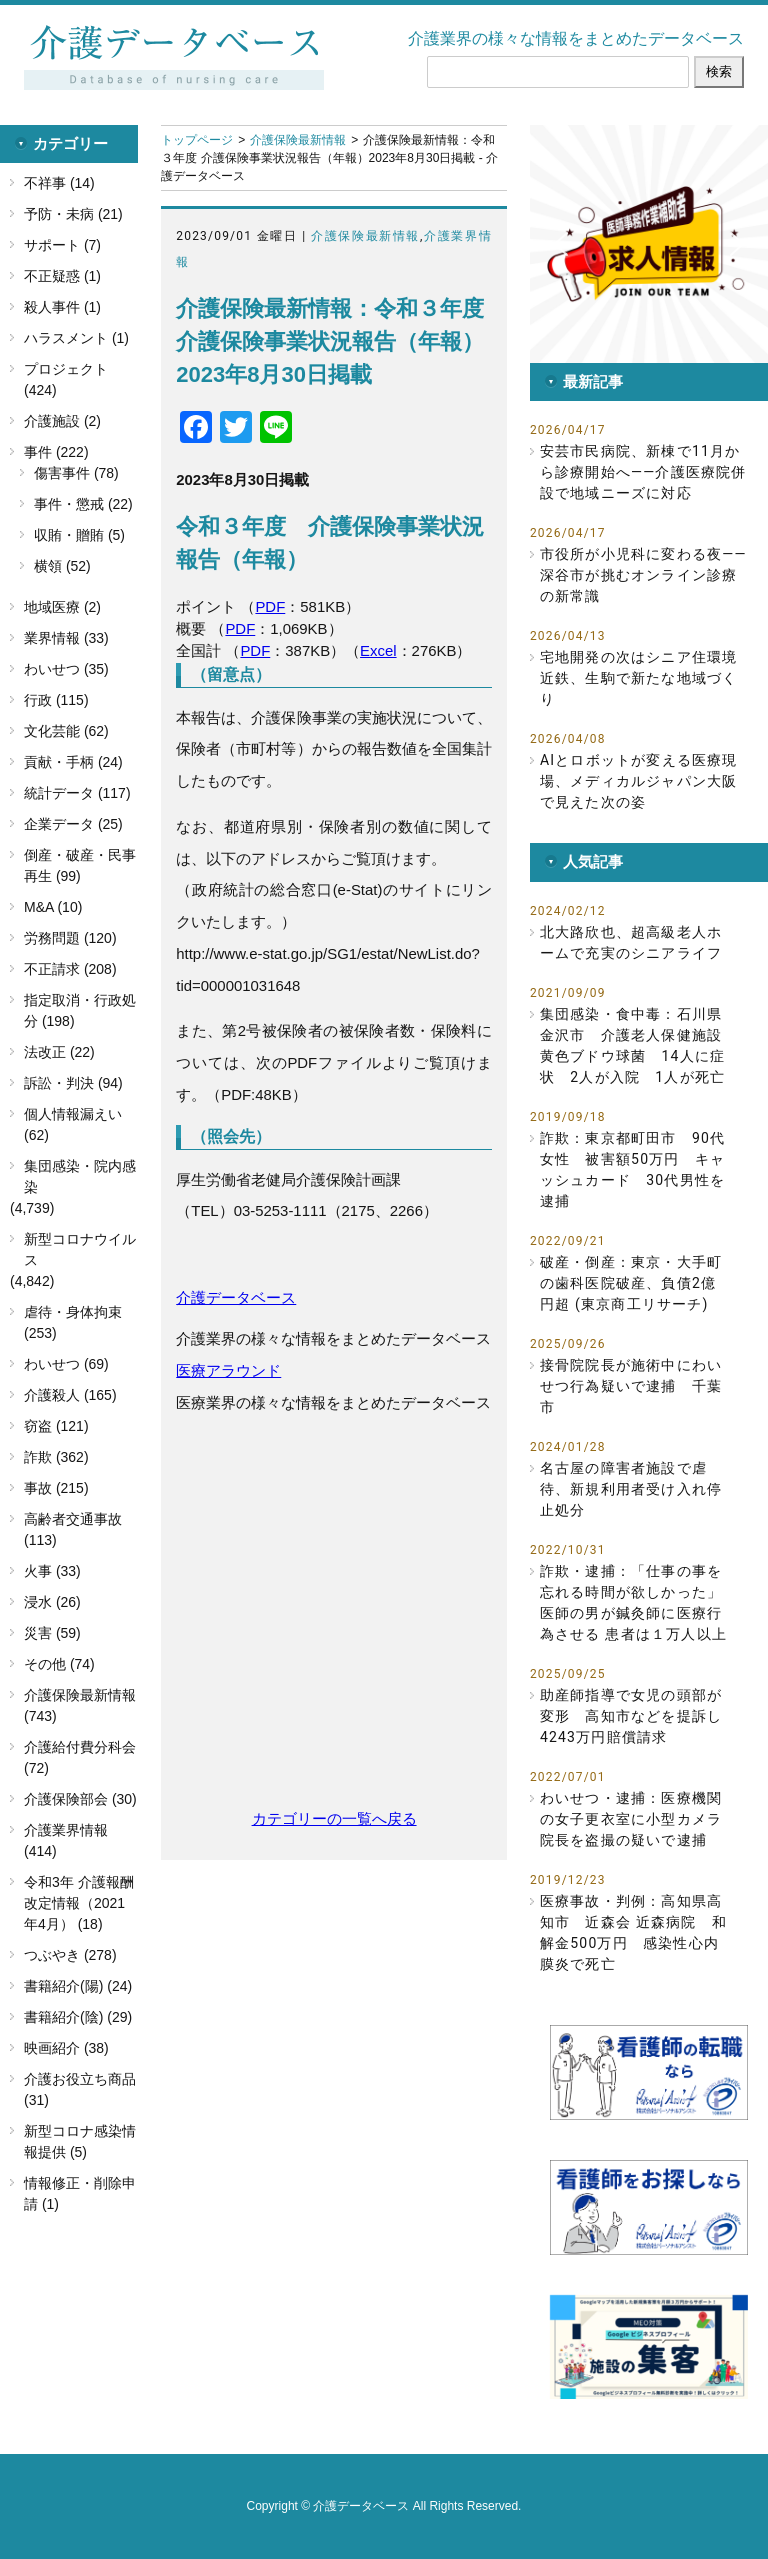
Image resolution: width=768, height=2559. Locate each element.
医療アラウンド (228, 1370)
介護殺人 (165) (70, 1395)
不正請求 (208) (70, 969)
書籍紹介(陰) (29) (78, 2017)
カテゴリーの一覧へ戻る (334, 1818)
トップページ (197, 140)
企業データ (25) (73, 824)
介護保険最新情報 (298, 140)
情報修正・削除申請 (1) (80, 2193)
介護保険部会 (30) (80, 1799)
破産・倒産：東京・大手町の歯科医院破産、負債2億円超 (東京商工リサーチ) (631, 1283)
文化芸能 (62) (66, 731)
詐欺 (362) (56, 1457)
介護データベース (236, 1297)
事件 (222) (56, 452)
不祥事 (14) (59, 183)
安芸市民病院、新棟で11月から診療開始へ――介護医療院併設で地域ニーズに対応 (643, 472)
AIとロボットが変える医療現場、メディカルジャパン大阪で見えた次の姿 (639, 781)
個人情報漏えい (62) (73, 1124)
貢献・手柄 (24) (73, 762)
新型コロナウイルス (80, 1249)
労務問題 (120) (70, 938)
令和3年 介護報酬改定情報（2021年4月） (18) (79, 1903)
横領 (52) (62, 566)
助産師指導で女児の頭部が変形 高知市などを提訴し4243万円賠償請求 (631, 1716)
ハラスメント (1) (76, 338)
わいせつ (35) (66, 669)
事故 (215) (56, 1488)
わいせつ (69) (66, 1364)
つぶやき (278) (70, 1955)
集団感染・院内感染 (80, 1176)
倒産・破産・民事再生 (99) (80, 865)
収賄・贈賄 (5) (79, 535)
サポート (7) (62, 245)
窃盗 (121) (56, 1426)
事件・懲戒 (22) (83, 504)
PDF (270, 606)
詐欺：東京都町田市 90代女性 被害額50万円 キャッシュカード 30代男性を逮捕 (632, 1169)
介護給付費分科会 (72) (80, 1757)
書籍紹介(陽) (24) (78, 1986)
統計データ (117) (77, 793)
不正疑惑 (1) (62, 276)
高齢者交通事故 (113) (73, 1529)
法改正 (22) (59, 1052)
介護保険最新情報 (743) (80, 1705)
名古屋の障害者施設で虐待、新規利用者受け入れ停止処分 (631, 1489)
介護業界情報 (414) (66, 1840)
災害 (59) (52, 1633)
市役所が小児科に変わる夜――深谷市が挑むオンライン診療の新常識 (643, 575)
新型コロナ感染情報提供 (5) (80, 2141)
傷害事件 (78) (76, 473)
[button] (649, 244)
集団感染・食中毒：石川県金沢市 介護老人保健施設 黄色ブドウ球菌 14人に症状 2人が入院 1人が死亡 (634, 1045)
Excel (378, 650)
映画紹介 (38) (66, 2048)
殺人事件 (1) (62, 307)
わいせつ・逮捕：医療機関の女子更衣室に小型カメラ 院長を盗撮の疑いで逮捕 (634, 1819)
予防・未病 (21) (73, 214)
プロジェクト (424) (66, 379)
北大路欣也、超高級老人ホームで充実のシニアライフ (631, 942)
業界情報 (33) (66, 638)
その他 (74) (59, 1664)
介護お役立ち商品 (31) (80, 2089)
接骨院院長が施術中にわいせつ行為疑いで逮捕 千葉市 (631, 1386)
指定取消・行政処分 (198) (80, 1010)
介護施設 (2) (62, 421)
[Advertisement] (334, 1621)
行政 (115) (56, 700)
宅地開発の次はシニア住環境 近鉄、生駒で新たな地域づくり (644, 678)
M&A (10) (53, 907)
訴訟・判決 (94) (73, 1083)
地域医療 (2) (62, 607)
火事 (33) (52, 1571)
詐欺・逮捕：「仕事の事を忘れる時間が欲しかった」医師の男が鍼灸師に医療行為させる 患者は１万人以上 (633, 1602)
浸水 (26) (52, 1602)
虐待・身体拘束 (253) (73, 1322)
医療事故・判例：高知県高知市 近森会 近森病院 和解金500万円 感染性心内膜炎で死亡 (633, 1932)
